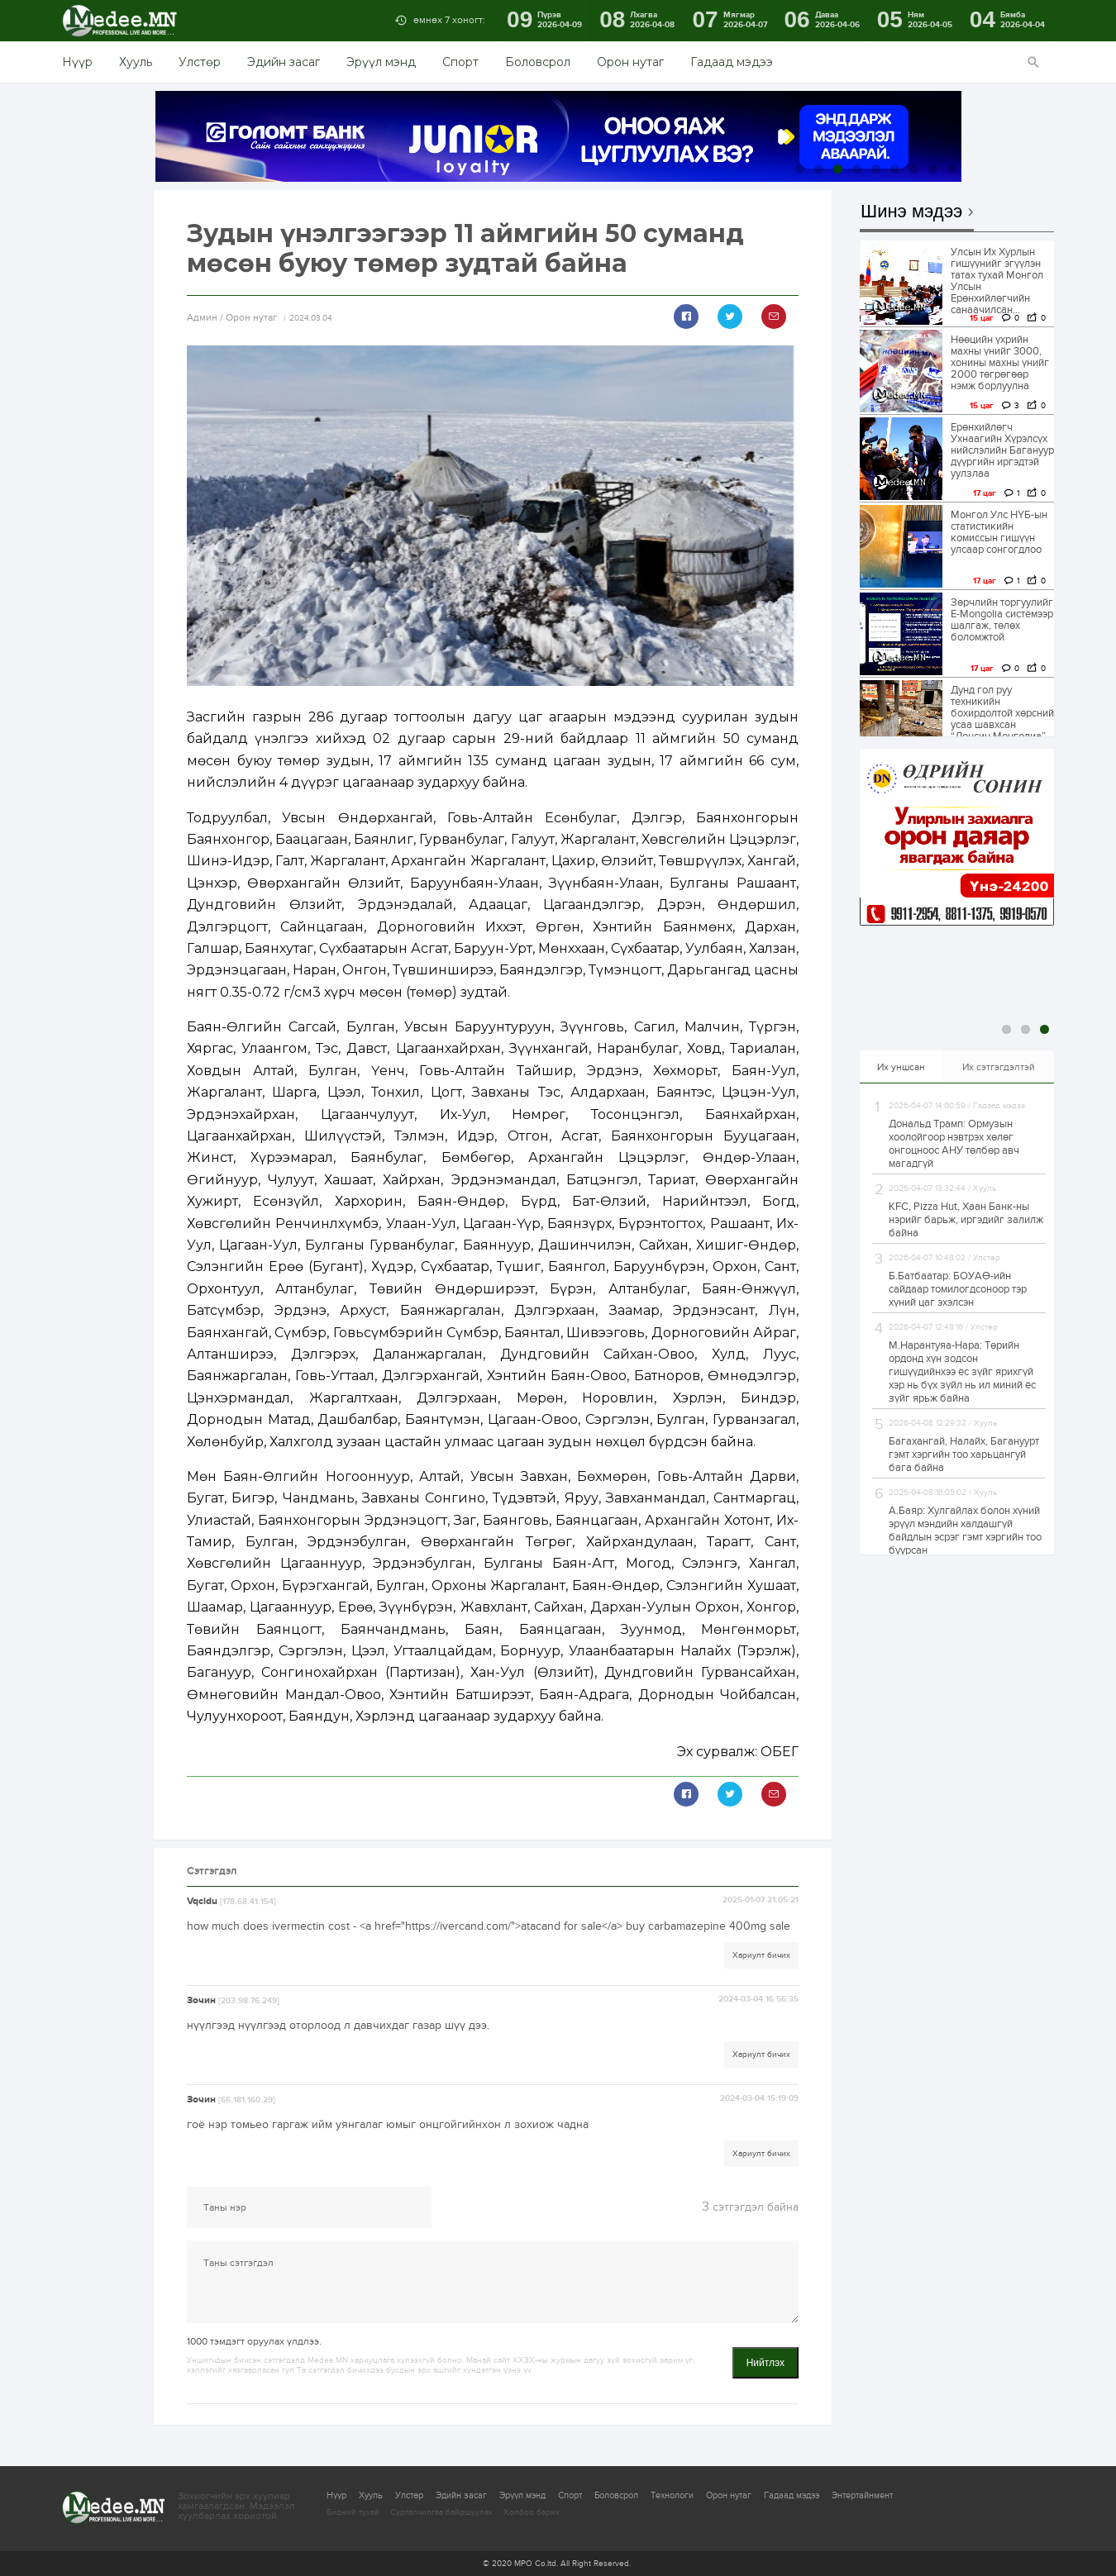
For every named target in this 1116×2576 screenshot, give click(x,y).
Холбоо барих (531, 2512)
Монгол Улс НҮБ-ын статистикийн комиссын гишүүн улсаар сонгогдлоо (999, 532)
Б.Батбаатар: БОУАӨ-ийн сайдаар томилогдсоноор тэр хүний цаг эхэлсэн (958, 1289)
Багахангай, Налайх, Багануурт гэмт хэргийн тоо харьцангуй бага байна (964, 1454)
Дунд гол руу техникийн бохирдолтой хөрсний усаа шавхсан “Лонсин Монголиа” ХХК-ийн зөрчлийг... (1002, 719)
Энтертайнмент (862, 2495)
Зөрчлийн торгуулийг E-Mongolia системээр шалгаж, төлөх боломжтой (1002, 620)
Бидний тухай (353, 2512)
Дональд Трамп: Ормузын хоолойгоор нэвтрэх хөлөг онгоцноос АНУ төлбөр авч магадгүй (954, 1143)
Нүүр (77, 62)
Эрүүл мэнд (381, 62)
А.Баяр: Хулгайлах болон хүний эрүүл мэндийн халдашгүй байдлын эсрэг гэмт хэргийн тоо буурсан (965, 1530)
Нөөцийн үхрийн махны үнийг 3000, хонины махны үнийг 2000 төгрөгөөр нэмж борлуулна (1000, 363)
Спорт (460, 62)
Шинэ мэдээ (911, 211)
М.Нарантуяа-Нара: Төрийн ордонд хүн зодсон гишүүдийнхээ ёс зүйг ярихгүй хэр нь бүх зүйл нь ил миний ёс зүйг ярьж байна (962, 1372)
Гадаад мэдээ (731, 62)
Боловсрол (537, 62)
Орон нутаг (630, 62)
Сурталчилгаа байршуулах (441, 2512)
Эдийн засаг (283, 62)
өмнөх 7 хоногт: (449, 20)
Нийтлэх (765, 2363)
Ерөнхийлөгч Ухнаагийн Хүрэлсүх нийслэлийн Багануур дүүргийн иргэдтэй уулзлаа (1002, 450)
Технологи (672, 2495)
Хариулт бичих (761, 1955)
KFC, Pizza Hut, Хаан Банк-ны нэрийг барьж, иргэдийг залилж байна (966, 1220)
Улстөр (200, 62)
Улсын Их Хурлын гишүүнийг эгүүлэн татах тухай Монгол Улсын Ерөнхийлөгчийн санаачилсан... (997, 281)
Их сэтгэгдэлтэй (998, 1067)
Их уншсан (901, 1067)
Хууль (135, 62)
